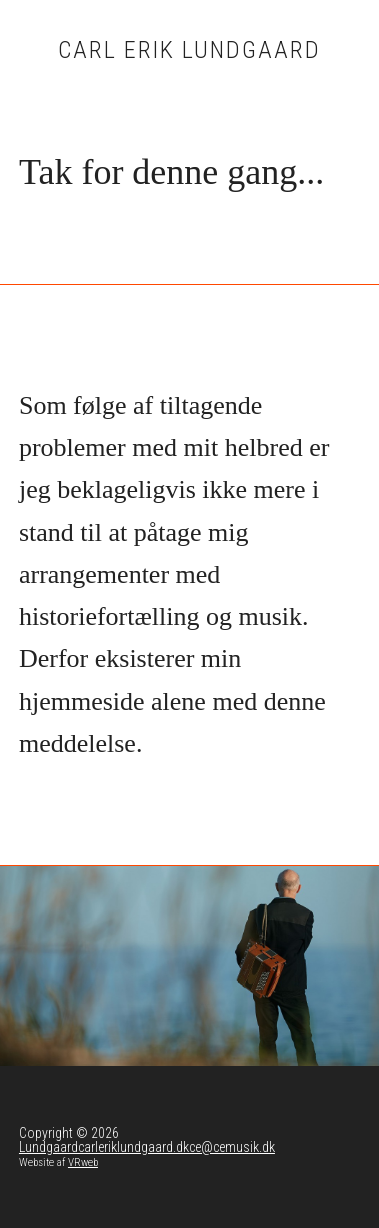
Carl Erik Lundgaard (189, 50)
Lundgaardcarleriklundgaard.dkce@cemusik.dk (147, 1147)
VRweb (83, 1162)
